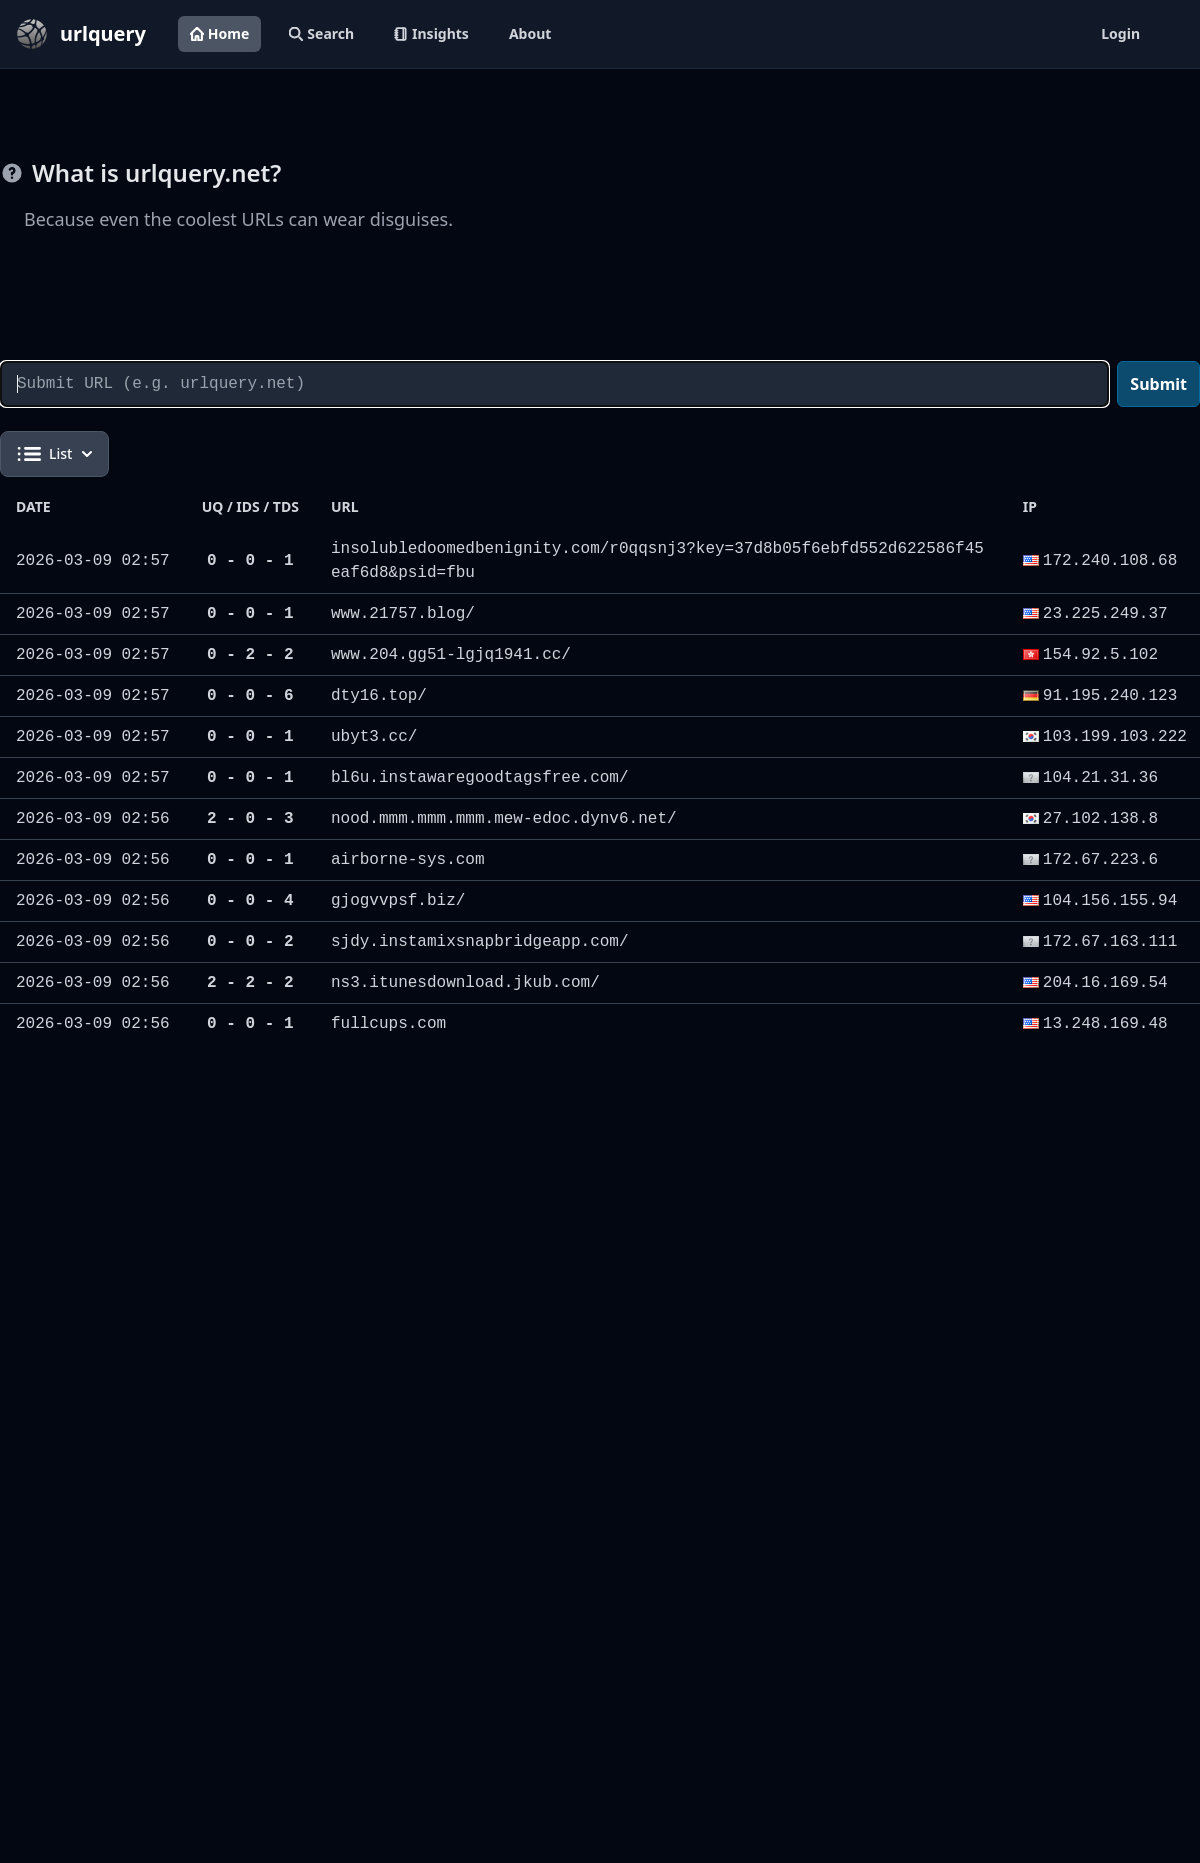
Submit (1158, 384)
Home (219, 33)
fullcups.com (388, 1024)
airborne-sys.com (408, 860)
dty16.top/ (379, 696)
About (530, 33)
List (54, 454)
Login (1120, 33)
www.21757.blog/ (403, 614)
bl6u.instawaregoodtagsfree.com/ (480, 778)
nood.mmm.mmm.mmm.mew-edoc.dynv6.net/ (504, 819)
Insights (431, 33)
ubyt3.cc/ (374, 737)
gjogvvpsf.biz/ (398, 901)
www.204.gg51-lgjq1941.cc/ (451, 655)
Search (321, 33)
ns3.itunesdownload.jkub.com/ (465, 983)
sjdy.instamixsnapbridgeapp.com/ (480, 942)
